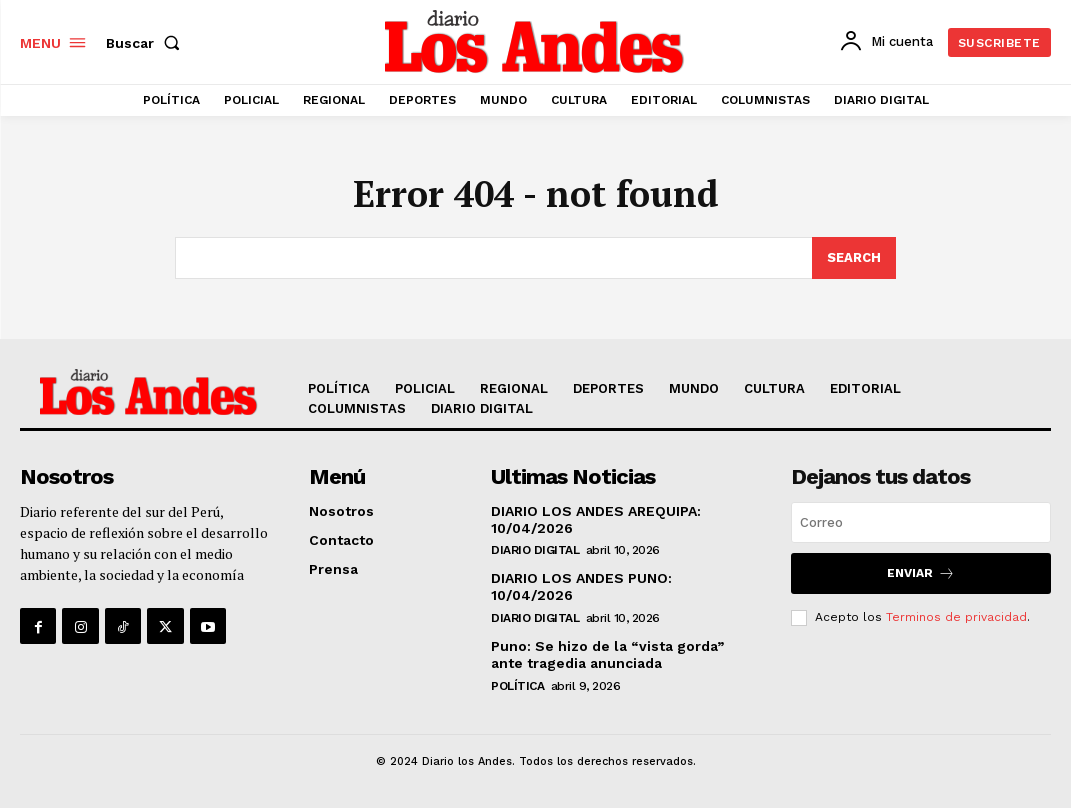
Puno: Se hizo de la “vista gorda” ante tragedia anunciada (607, 654)
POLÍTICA (517, 686)
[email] (921, 522)
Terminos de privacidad (956, 617)
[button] (147, 43)
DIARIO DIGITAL (535, 550)
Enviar (921, 573)
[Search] (854, 258)
